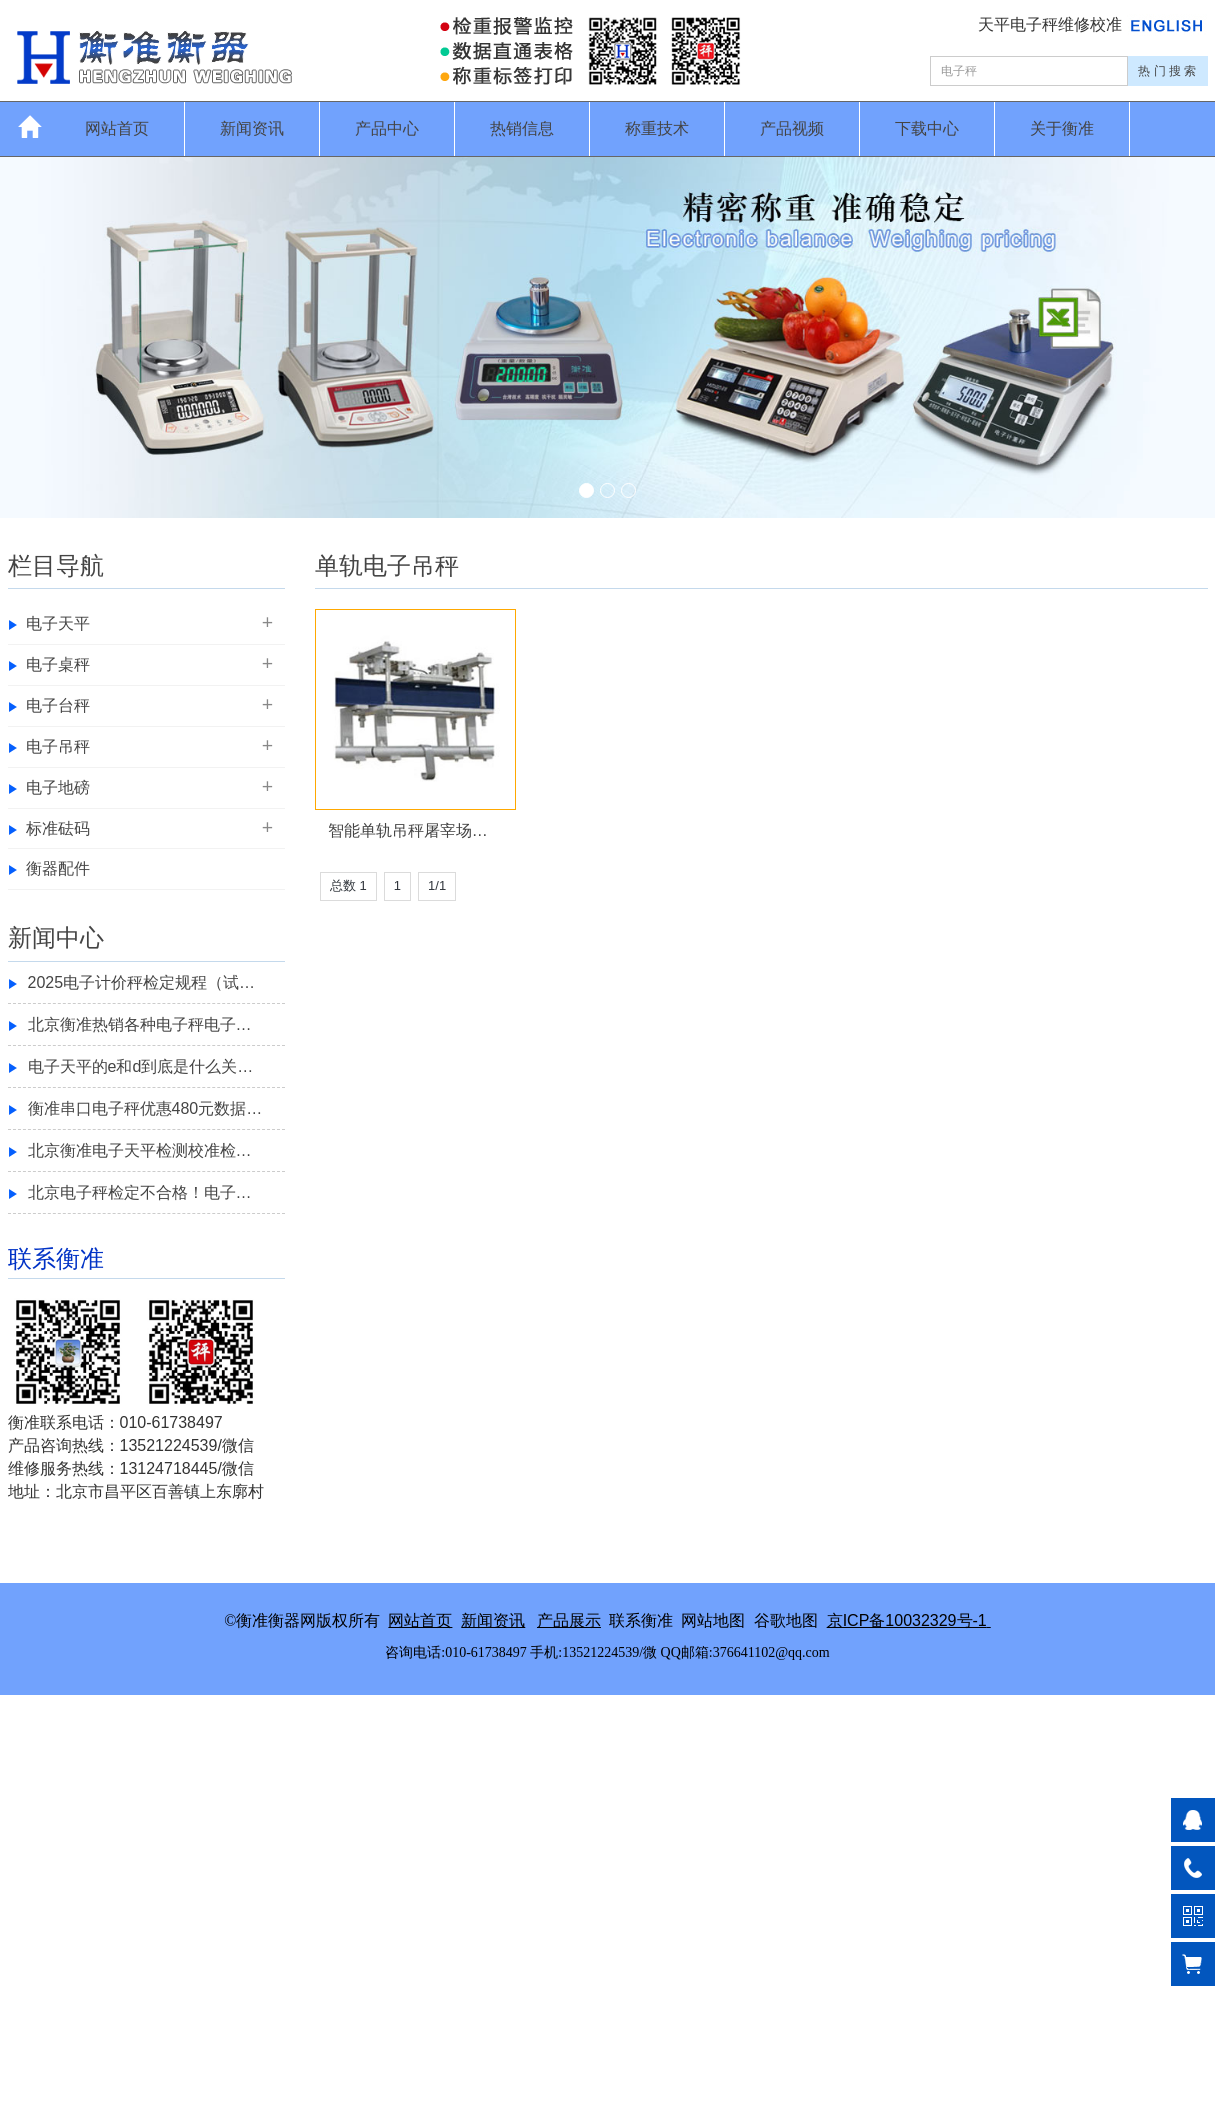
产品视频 (792, 128)
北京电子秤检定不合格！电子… (140, 1192)
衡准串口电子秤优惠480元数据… (145, 1108)
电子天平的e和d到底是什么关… (141, 1066)
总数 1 (348, 885)
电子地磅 (58, 787)
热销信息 (522, 128)
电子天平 (58, 623)
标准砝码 (58, 828)
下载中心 (927, 128)
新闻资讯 (252, 128)
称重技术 (657, 128)
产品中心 (387, 128)
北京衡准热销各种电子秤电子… (140, 1024)
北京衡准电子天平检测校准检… (140, 1150)
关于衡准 (1062, 128)
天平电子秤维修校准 (1052, 24)
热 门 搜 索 (1167, 71)
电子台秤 (58, 705)
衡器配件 (58, 868)
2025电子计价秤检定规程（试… (142, 982)
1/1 (437, 885)
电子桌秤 (58, 664)
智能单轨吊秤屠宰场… (408, 830)
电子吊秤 (58, 746)
